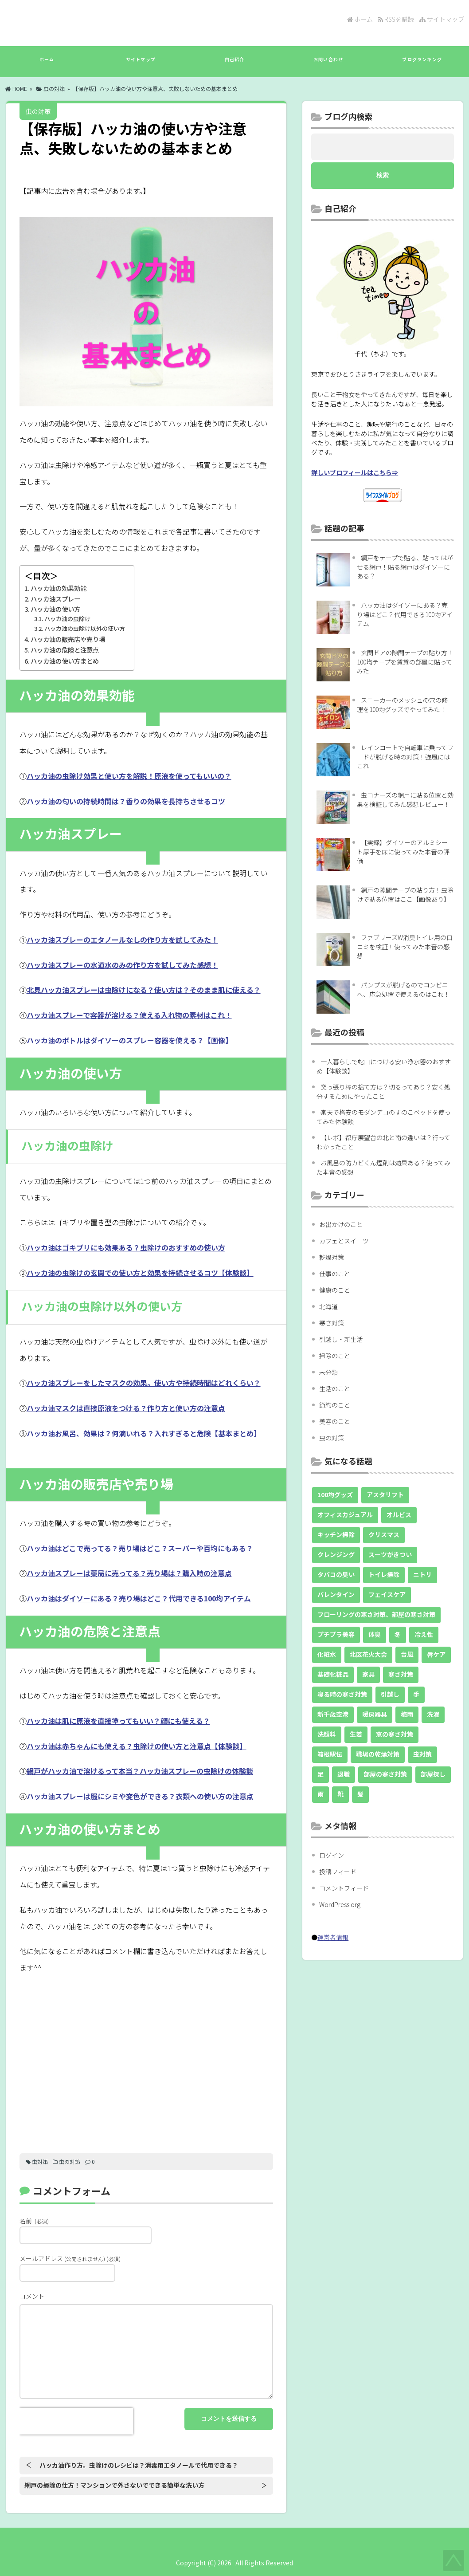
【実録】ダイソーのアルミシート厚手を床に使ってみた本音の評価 (403, 851)
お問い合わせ (328, 64)
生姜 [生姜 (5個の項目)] (356, 1734)
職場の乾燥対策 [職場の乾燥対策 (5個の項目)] (377, 1754)
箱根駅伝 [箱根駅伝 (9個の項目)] (329, 1754)
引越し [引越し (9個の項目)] (390, 1694)
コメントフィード (344, 1888)
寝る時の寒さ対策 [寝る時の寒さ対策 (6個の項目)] (342, 1694)
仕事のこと (334, 1273)
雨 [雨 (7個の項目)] (320, 1793)
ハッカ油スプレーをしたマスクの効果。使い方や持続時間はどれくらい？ (144, 1382)
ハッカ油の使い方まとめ (65, 660)
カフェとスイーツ (344, 1240)
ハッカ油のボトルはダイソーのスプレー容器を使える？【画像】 (129, 1040)
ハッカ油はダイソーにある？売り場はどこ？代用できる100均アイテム (139, 1598)
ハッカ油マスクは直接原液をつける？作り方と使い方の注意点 (126, 1408)
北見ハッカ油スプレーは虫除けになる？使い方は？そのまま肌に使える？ (144, 989)
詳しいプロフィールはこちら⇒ (354, 472)
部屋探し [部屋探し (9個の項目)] (433, 1774)
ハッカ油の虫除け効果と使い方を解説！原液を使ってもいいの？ (129, 776)
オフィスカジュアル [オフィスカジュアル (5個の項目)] (345, 1514)
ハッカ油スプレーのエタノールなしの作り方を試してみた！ (122, 939)
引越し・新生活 (341, 1339)
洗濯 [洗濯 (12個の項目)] (433, 1714)
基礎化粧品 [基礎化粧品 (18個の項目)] (332, 1674)
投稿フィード (337, 1871)
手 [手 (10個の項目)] (416, 1694)
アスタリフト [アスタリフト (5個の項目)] (385, 1494)
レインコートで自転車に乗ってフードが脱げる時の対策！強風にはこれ (405, 756)
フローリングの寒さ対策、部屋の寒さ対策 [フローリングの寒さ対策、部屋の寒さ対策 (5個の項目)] (376, 1614)
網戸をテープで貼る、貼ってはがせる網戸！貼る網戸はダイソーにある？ (405, 566)
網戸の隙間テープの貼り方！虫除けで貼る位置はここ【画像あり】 (405, 894)
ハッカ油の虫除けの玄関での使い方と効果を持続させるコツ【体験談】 (140, 1272)
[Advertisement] (146, 2061)
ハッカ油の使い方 (55, 609)
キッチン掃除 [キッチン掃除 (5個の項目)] (336, 1534)
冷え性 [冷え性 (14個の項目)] (423, 1634)
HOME (16, 88)
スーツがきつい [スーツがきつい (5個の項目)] (390, 1554)
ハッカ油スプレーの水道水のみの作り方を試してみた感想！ (122, 965)
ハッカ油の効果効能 (58, 588)
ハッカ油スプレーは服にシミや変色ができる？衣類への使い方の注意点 (140, 1796)
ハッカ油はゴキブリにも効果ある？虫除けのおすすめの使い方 (126, 1247)
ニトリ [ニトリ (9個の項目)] (422, 1574)
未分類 (328, 1372)
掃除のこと (334, 1355)
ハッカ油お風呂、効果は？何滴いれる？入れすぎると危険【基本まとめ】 (144, 1433)
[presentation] (76, 2421)
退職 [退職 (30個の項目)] (343, 1774)
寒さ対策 (331, 1322)
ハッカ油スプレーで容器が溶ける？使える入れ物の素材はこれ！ (129, 1015)
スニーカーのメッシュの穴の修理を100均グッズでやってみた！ (402, 705)
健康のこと (334, 1290)
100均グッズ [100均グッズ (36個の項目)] (335, 1494)
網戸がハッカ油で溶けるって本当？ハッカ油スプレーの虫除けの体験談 (140, 1771)
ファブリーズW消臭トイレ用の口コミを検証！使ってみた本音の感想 (405, 946)
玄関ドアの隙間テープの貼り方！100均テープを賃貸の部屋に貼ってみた (405, 661)
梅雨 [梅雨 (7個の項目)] (407, 1714)
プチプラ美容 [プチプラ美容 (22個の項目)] (336, 1634)
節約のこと (334, 1404)
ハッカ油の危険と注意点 (65, 649)
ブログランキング (422, 64)
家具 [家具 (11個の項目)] (368, 1674)
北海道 (328, 1306)
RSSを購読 (397, 19)
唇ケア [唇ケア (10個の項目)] (436, 1654)
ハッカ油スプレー (55, 598)
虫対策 (40, 2161)
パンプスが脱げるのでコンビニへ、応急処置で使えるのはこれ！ (403, 989)
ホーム (360, 19)
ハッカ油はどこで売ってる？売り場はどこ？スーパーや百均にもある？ (140, 1548)
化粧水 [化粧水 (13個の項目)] (326, 1654)
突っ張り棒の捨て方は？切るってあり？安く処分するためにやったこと (383, 1091)
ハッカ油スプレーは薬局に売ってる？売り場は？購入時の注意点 (129, 1573)
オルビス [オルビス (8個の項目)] (399, 1514)
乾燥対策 (331, 1257)
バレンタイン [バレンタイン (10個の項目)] (336, 1594)
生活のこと (334, 1388)
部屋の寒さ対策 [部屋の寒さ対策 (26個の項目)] (385, 1774)
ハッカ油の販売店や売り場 (68, 639)
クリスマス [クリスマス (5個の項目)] (383, 1534)
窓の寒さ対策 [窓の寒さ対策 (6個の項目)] (394, 1734)
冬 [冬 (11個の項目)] (398, 1634)
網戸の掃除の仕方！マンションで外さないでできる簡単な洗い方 (114, 2485)
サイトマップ (441, 19)
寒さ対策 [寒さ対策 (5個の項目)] (400, 1674)
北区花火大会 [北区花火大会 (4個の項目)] (368, 1654)
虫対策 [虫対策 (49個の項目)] (422, 1754)
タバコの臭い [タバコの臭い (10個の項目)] (336, 1574)
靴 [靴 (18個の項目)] (340, 1793)
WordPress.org (339, 1904)
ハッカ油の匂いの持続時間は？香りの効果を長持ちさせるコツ (126, 801)
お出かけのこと (341, 1224)
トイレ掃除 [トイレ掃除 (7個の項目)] (383, 1574)
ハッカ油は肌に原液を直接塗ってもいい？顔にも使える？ (118, 1720)
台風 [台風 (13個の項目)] (407, 1654)
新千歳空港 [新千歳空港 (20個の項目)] (332, 1714)
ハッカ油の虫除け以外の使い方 (84, 628)
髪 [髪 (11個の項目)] (360, 1793)
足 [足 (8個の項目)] (320, 1774)
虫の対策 (54, 88)
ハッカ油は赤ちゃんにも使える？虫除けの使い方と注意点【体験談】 (136, 1746)
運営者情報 (332, 1937)
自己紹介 (234, 64)
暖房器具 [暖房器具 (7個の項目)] (374, 1714)
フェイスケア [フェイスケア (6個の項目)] (387, 1594)
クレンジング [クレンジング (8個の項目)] (336, 1554)
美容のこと (334, 1421)
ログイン (331, 1855)
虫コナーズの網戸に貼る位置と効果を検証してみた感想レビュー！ (405, 799)
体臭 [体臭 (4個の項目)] (374, 1634)
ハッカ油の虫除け (67, 618)
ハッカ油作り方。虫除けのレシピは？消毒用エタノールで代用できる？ (138, 2465)
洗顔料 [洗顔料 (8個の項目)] (326, 1734)
